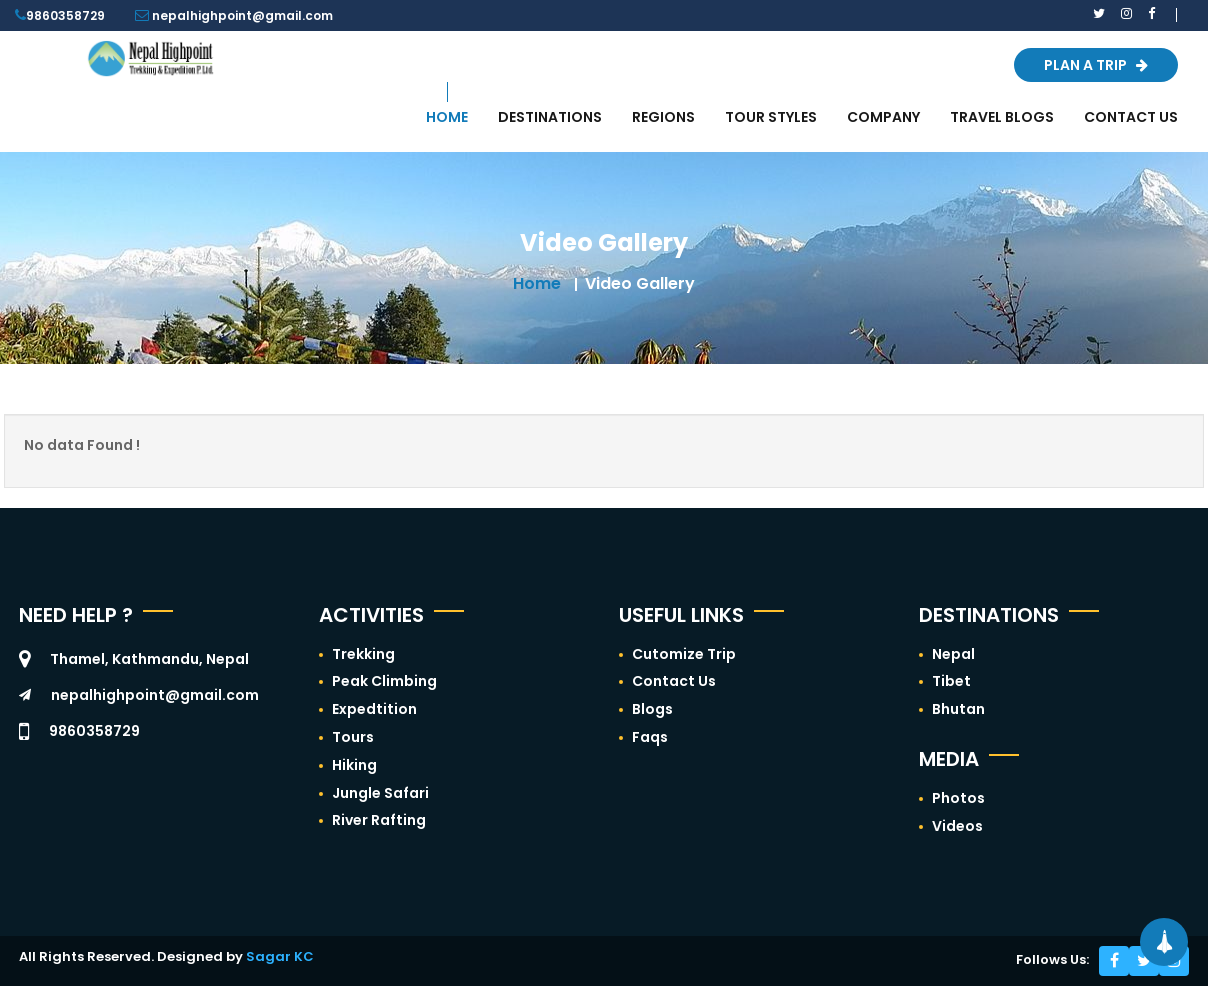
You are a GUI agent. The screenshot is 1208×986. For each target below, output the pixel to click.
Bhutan (958, 709)
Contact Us (674, 681)
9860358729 (65, 15)
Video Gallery (640, 284)
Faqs (650, 737)
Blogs (652, 709)
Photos (958, 798)
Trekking (363, 654)
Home (537, 284)
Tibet (951, 681)
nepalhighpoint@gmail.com (155, 695)
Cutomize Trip (684, 654)
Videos (957, 826)
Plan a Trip (1096, 65)
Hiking (354, 765)
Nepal (953, 654)
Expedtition (374, 709)
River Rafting (379, 820)
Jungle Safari (380, 793)
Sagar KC (280, 956)
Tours (353, 737)
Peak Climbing (384, 681)
